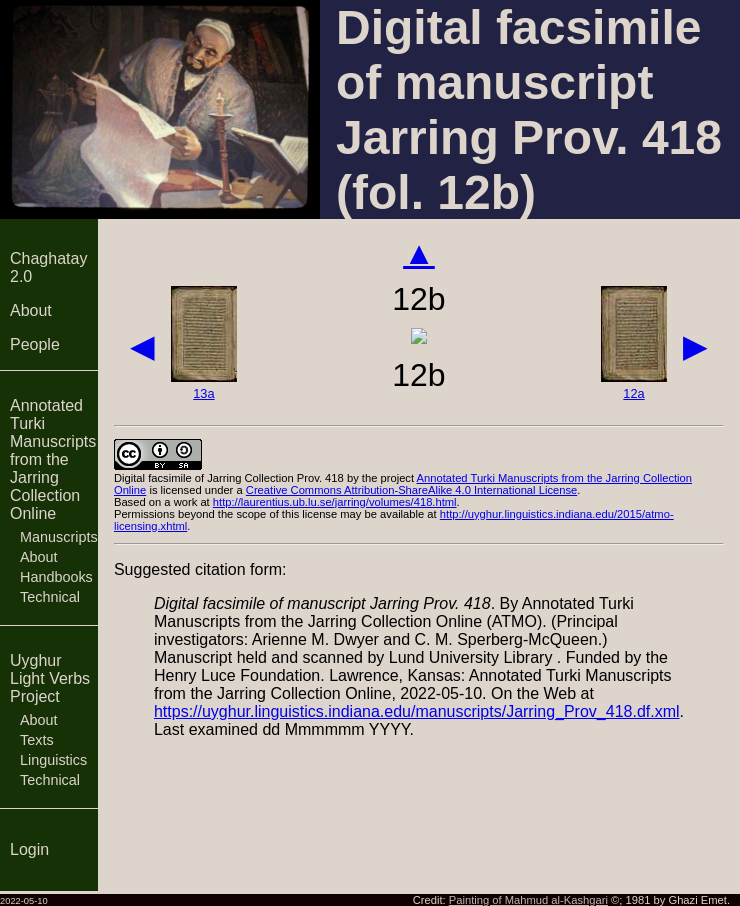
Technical (50, 597)
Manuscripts (59, 537)
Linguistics (53, 760)
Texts (37, 740)
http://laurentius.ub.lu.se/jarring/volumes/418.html (335, 502)
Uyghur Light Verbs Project (50, 678)
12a (633, 393)
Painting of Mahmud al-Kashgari (528, 900)
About (31, 310)
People (35, 344)
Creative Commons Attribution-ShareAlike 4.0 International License (411, 490)
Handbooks (56, 577)
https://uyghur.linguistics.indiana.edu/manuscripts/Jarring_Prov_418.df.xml (417, 711)
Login (29, 849)
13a (203, 393)
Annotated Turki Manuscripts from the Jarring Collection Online (53, 459)
